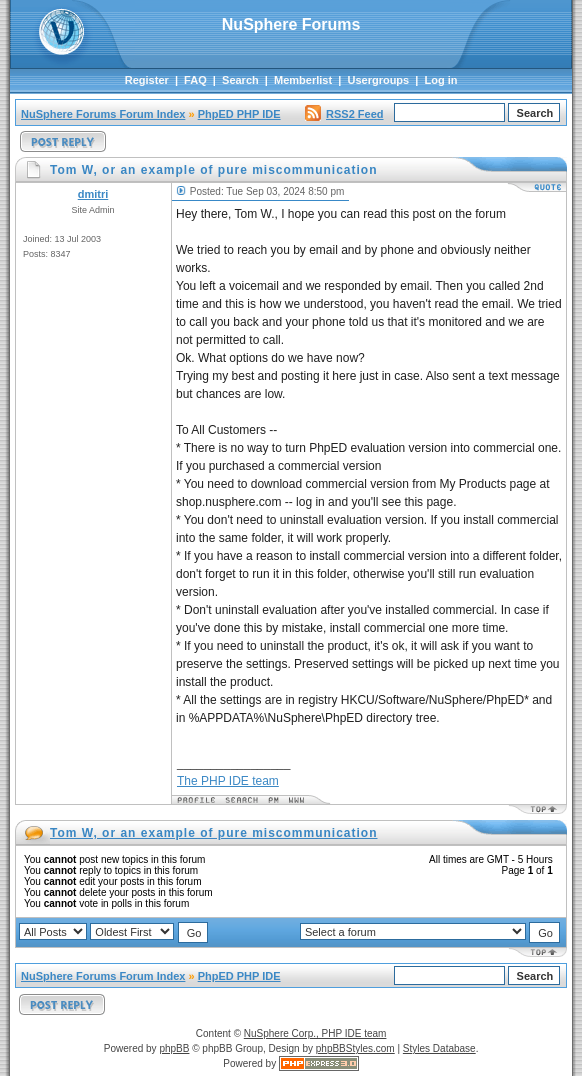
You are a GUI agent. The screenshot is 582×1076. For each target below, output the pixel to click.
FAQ (195, 80)
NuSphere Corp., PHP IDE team (315, 1033)
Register (147, 80)
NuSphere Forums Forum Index (103, 114)
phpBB (174, 1048)
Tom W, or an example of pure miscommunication (214, 833)
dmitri (93, 194)
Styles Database (439, 1048)
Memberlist (303, 80)
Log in (441, 80)
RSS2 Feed (344, 114)
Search (240, 80)
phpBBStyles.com (355, 1048)
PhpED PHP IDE (239, 114)
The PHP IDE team (228, 781)
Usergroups (378, 80)
